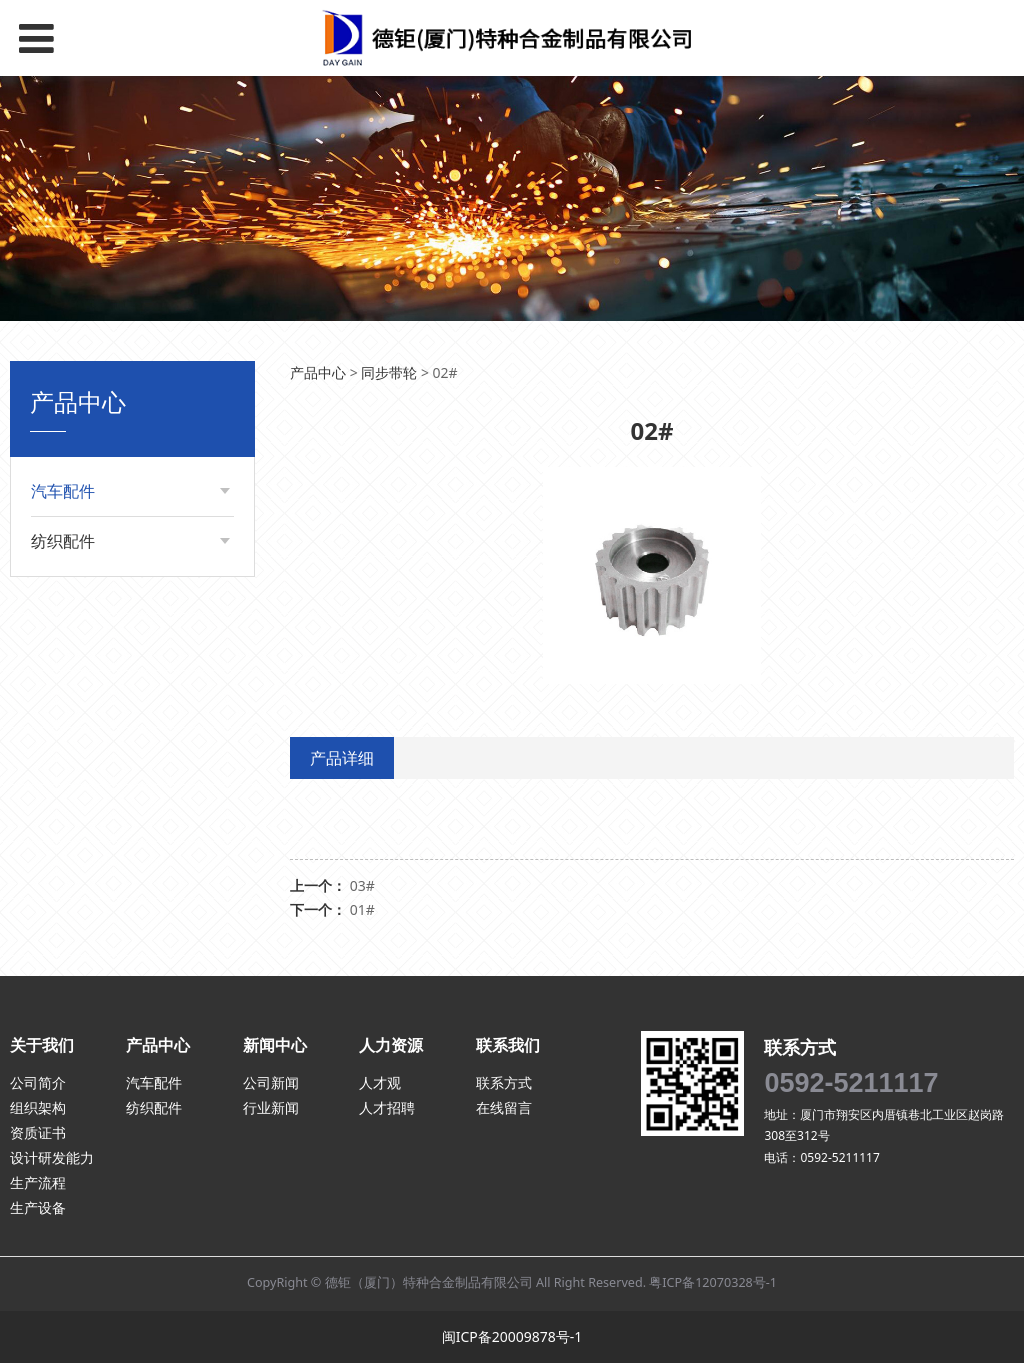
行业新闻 (271, 1107)
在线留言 (504, 1107)
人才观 (380, 1082)
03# (362, 885)
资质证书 (38, 1132)
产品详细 (342, 758)
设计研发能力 (52, 1157)
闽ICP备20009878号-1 (512, 1336)
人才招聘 (387, 1107)
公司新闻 (271, 1082)
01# (362, 909)
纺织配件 (63, 541)
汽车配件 (63, 491)
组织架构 (38, 1107)
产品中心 (318, 372)
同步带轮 (389, 372)
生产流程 (38, 1182)
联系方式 (504, 1082)
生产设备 (38, 1207)
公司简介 (38, 1082)
